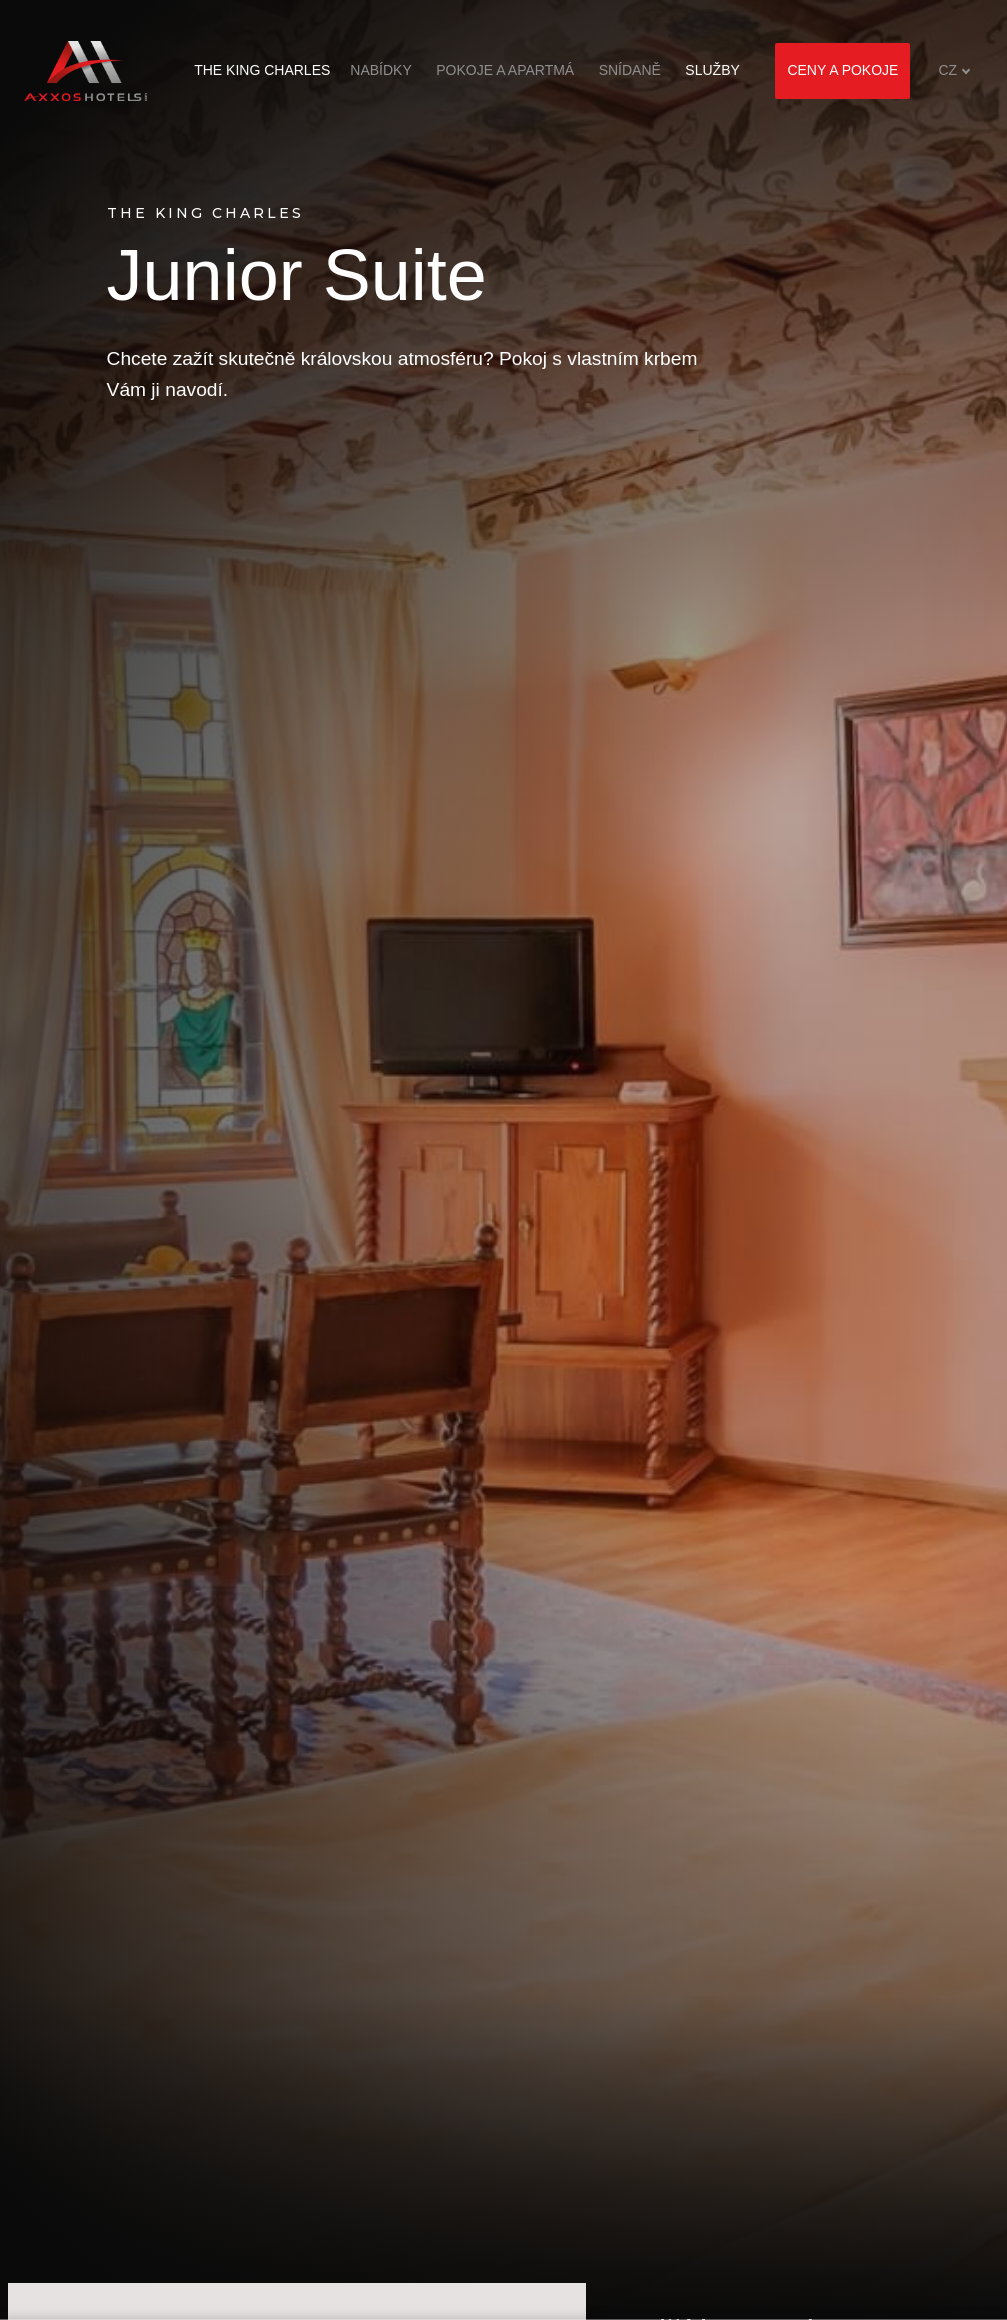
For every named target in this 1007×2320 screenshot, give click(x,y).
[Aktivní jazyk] (954, 70)
